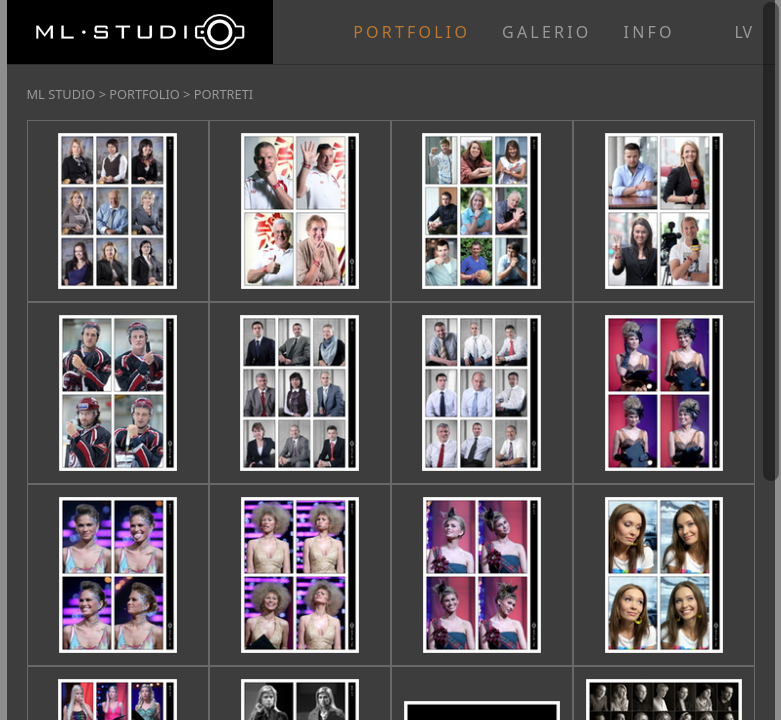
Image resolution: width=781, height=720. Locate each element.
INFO (649, 32)
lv (744, 32)
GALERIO (546, 32)
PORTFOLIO (411, 32)
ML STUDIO (61, 94)
